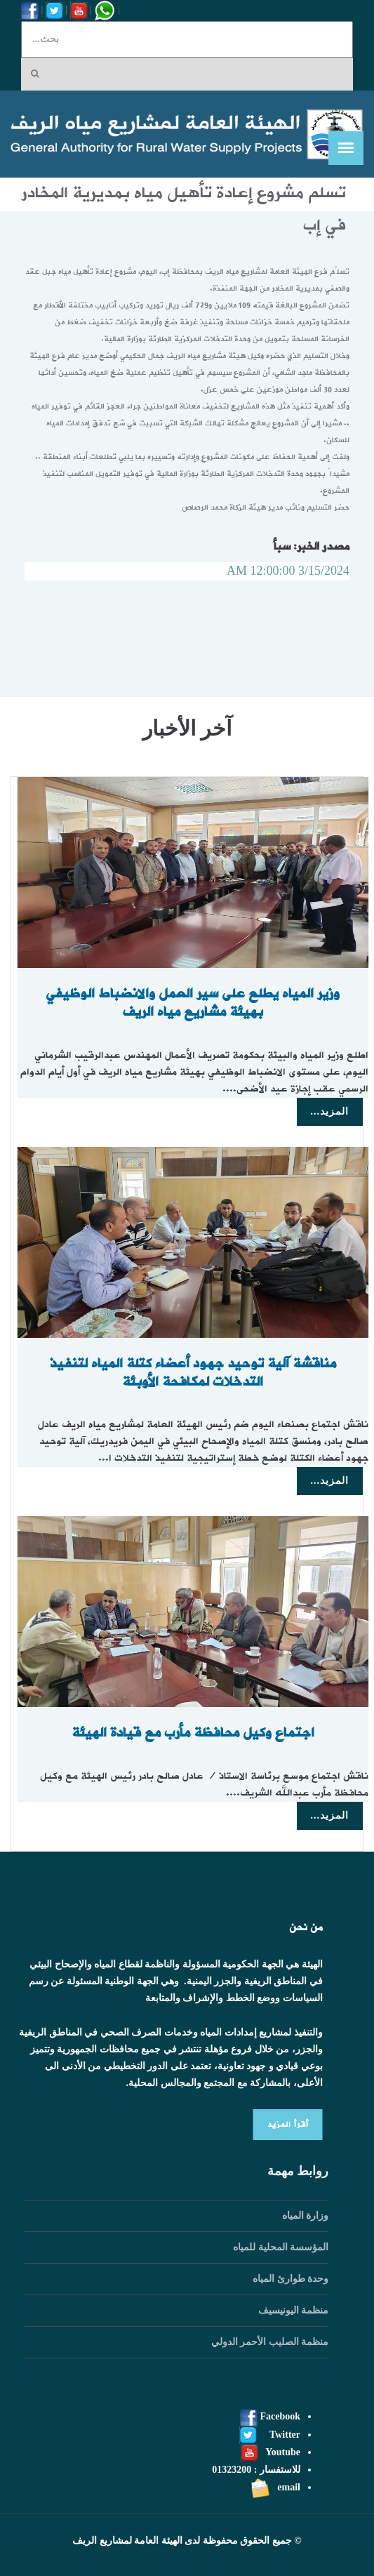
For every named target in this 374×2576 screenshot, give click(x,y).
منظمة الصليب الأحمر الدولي (270, 2342)
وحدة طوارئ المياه (290, 2278)
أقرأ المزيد (283, 2124)
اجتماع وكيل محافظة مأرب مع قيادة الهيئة (197, 1733)
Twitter (269, 2434)
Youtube (270, 2452)
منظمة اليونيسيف (293, 2310)
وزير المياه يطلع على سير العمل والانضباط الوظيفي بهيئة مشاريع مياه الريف (198, 1003)
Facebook (270, 2416)
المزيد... (330, 1111)
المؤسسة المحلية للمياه (280, 2247)
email (275, 2487)
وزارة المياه (305, 2215)
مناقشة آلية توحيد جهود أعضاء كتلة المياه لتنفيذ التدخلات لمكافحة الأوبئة (197, 1373)
